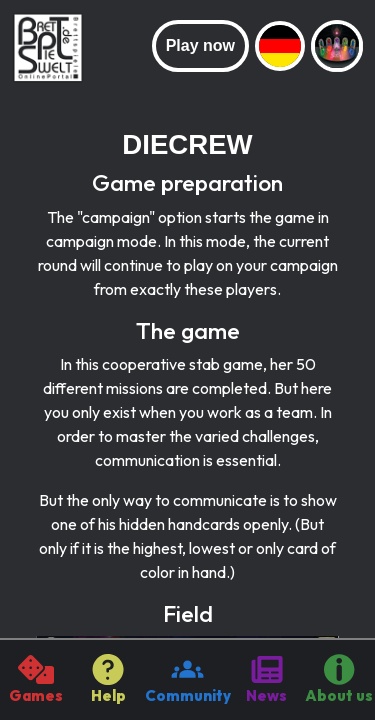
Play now (200, 45)
